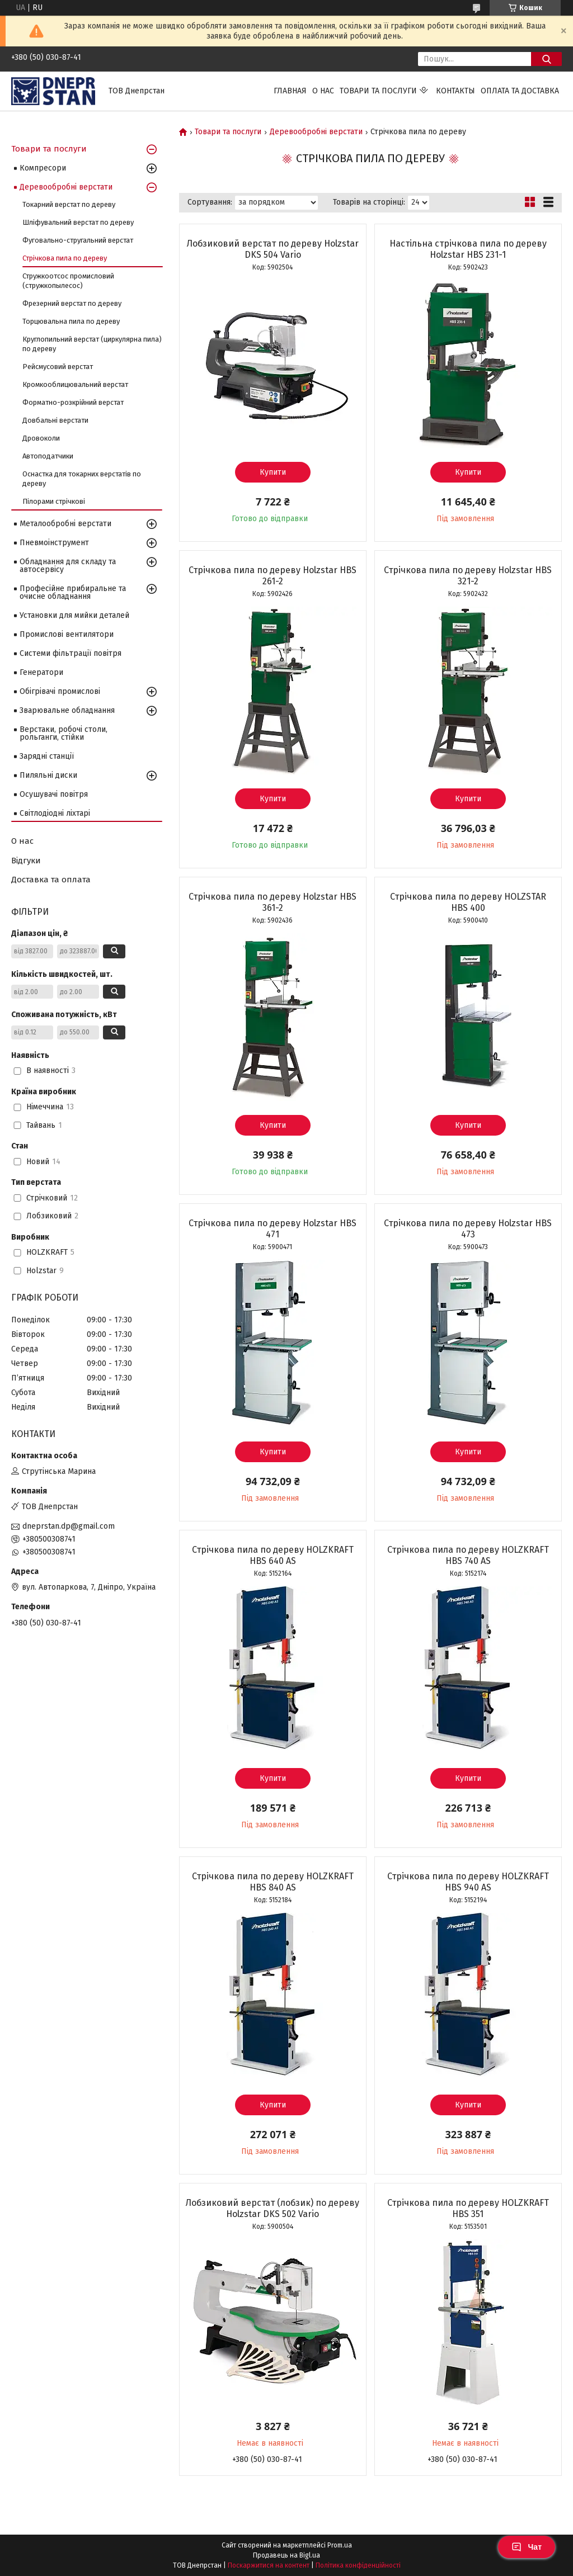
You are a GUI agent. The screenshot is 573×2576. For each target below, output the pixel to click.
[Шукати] (546, 59)
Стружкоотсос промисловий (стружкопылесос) (68, 281)
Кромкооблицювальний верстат (75, 384)
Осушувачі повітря (54, 794)
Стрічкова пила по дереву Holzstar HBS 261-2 (272, 576)
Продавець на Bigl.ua (286, 2555)
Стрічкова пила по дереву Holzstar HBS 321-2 (468, 576)
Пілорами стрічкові (53, 501)
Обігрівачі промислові (60, 691)
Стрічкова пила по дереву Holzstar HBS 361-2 (272, 902)
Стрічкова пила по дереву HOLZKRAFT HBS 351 (468, 2208)
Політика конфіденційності (358, 2565)
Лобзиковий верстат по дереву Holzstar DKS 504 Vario (273, 249)
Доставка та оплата (51, 880)
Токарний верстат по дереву (68, 204)
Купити (273, 472)
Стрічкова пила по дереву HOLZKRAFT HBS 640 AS (273, 1555)
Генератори (41, 672)
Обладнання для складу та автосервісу (68, 565)
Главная (290, 91)
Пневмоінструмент (54, 542)
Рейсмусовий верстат (57, 366)
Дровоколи (41, 438)
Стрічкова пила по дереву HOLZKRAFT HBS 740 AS (468, 1555)
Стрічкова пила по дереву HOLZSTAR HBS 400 (468, 902)
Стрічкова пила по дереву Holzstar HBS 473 (468, 1229)
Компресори (43, 168)
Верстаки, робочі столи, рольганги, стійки (63, 733)
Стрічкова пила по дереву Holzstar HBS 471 (272, 1229)
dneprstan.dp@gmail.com (68, 1526)
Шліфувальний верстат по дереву (78, 222)
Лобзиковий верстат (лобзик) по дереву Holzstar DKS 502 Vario (272, 2208)
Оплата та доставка (520, 91)
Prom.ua (339, 2545)
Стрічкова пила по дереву (64, 258)
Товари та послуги (378, 91)
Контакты (455, 91)
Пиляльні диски (48, 775)
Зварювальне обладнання (67, 710)
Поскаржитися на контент (268, 2565)
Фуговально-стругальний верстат (77, 240)
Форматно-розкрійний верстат (73, 402)
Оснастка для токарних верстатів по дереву (81, 479)
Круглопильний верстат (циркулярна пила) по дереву (92, 344)
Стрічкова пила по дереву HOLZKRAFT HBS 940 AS (468, 1882)
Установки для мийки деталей (74, 615)
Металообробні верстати (65, 523)
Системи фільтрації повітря (70, 653)
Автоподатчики (47, 456)
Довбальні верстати (55, 420)
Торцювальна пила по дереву (71, 321)
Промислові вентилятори (67, 634)
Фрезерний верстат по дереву (71, 303)
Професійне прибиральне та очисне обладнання (73, 592)
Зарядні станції (47, 756)
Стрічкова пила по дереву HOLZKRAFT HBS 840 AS (273, 1882)
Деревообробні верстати (316, 132)
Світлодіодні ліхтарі (55, 813)
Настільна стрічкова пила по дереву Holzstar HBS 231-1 (468, 249)
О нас (323, 91)
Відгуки (26, 860)
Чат (526, 2547)
